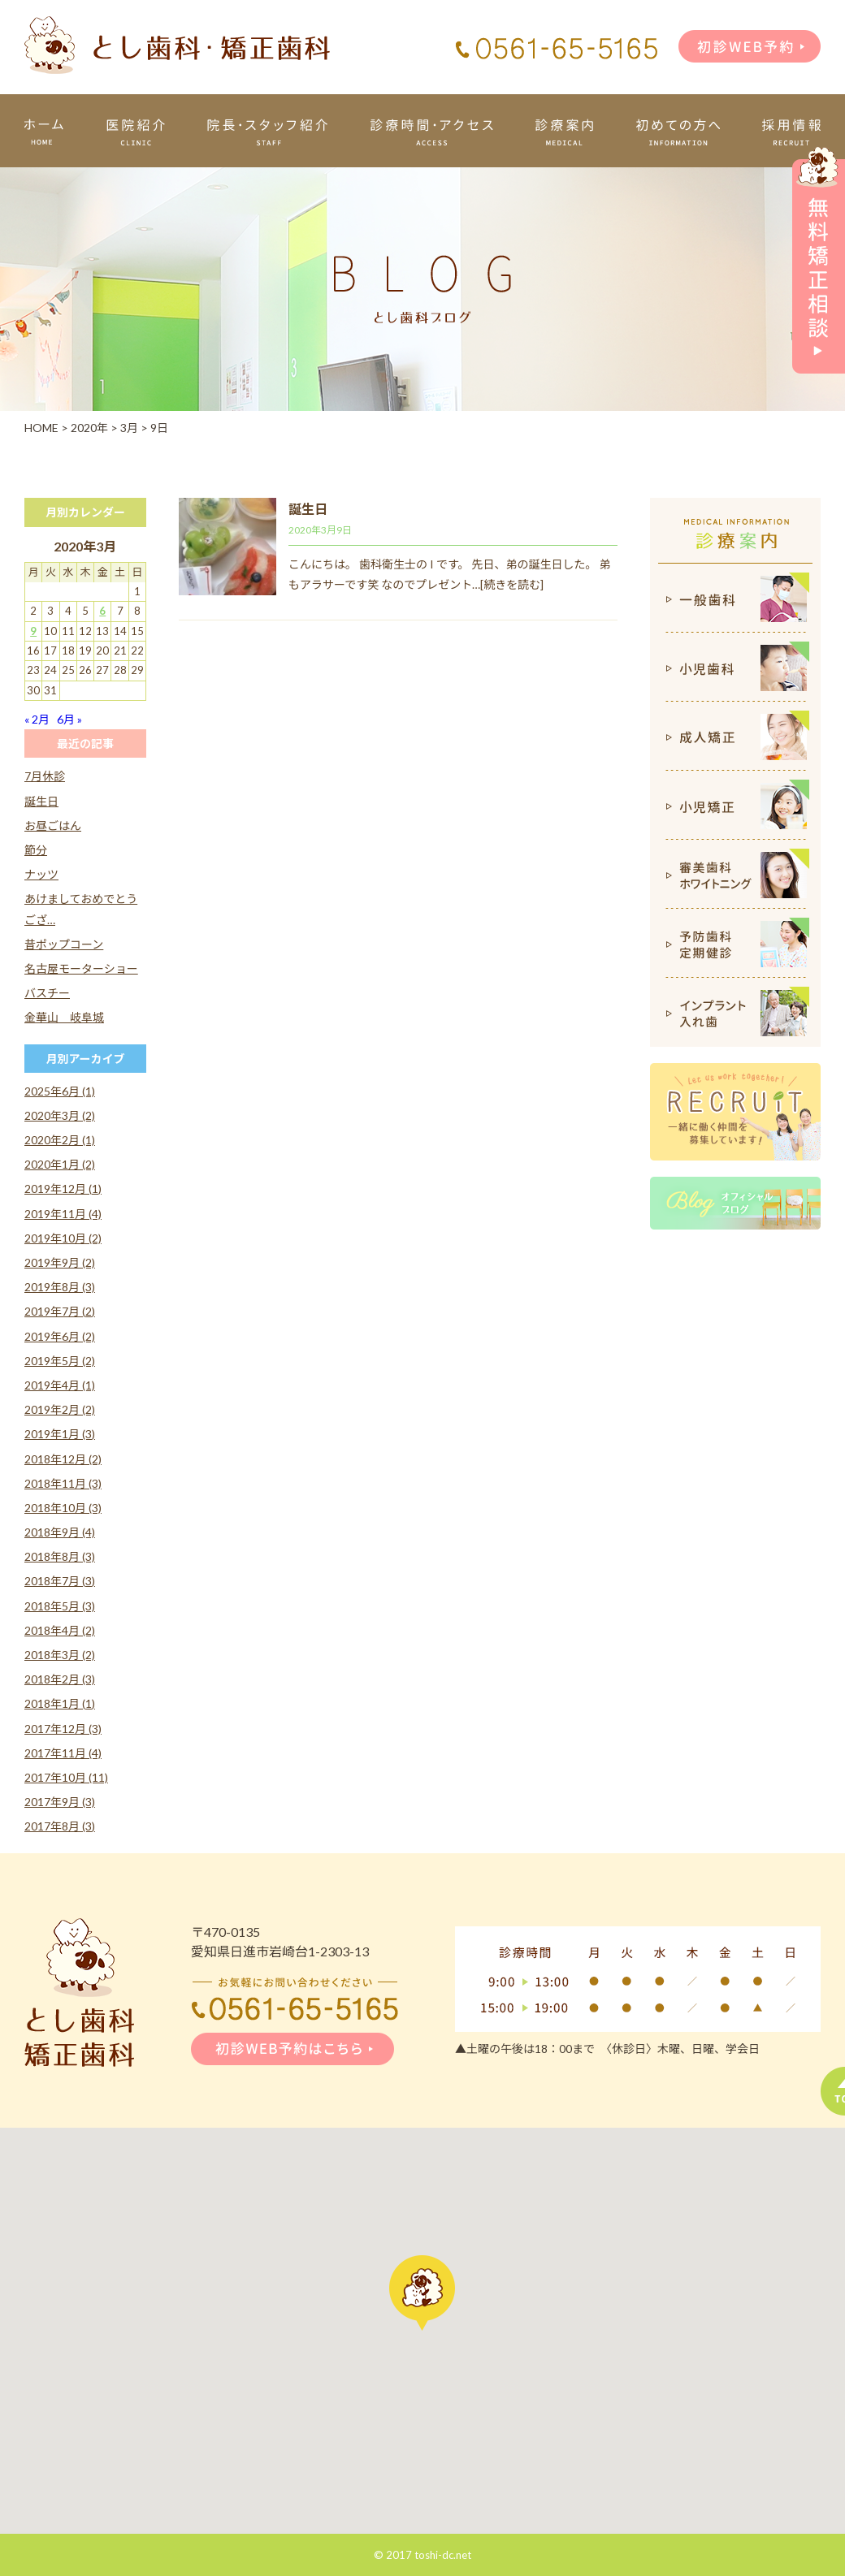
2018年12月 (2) (63, 1459)
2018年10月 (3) (63, 1508)
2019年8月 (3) (59, 1287)
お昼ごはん (52, 825)
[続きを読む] (512, 584)
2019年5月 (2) (59, 1361)
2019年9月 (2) (59, 1262)
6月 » (69, 719)
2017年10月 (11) (66, 1777)
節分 (35, 850)
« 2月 (37, 719)
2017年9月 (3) (59, 1802)
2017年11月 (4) (63, 1753)
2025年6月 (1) (59, 1091)
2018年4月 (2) (59, 1630)
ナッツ (41, 874)
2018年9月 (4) (59, 1532)
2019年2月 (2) (59, 1409)
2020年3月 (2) (59, 1115)
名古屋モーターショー (81, 968)
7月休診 (44, 776)
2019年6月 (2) (59, 1336)
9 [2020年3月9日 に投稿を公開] (33, 631)
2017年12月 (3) (63, 1728)
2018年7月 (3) (59, 1581)
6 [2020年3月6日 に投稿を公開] (102, 610)
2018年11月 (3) (63, 1483)
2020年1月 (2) (59, 1164)
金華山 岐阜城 (64, 1017)
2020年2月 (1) (59, 1140)
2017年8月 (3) (59, 1826)
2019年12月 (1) (63, 1188)
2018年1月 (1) (59, 1703)
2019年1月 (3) (59, 1434)
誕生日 (307, 508)
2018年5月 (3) (59, 1606)
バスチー (47, 993)
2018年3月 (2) (59, 1655)
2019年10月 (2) (63, 1238)
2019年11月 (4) (63, 1214)
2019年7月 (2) (59, 1311)
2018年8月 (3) (59, 1556)
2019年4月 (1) (59, 1385)
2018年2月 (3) (59, 1679)
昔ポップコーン (63, 944)
